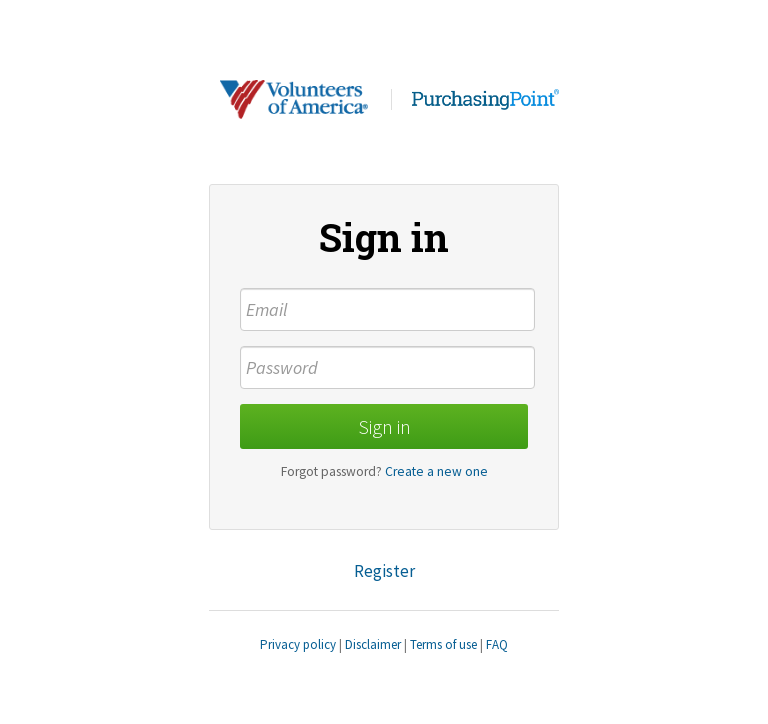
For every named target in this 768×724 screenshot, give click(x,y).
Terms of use (443, 644)
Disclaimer (373, 644)
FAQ (497, 644)
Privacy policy (298, 644)
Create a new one (436, 471)
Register (384, 571)
